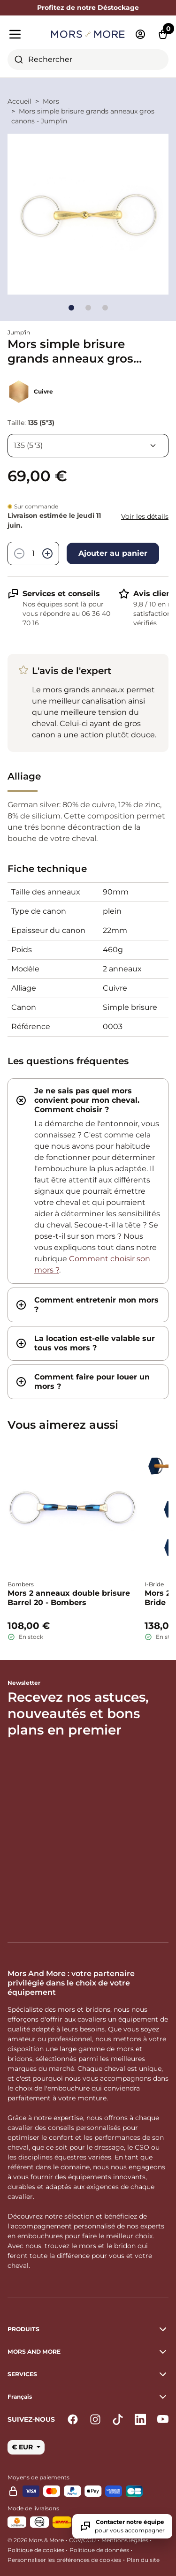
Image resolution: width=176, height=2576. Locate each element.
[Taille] (88, 445)
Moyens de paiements (38, 2477)
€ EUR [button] (23, 2447)
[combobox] (88, 59)
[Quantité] (33, 553)
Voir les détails (144, 516)
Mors (51, 101)
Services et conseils (61, 593)
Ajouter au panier (112, 553)
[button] (88, 2396)
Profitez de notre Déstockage (88, 7)
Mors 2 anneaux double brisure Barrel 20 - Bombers (69, 1598)
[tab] (88, 1181)
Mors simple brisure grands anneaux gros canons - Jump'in (82, 116)
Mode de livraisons (33, 2508)
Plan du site (143, 2559)
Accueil (19, 101)
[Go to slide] (71, 307)
